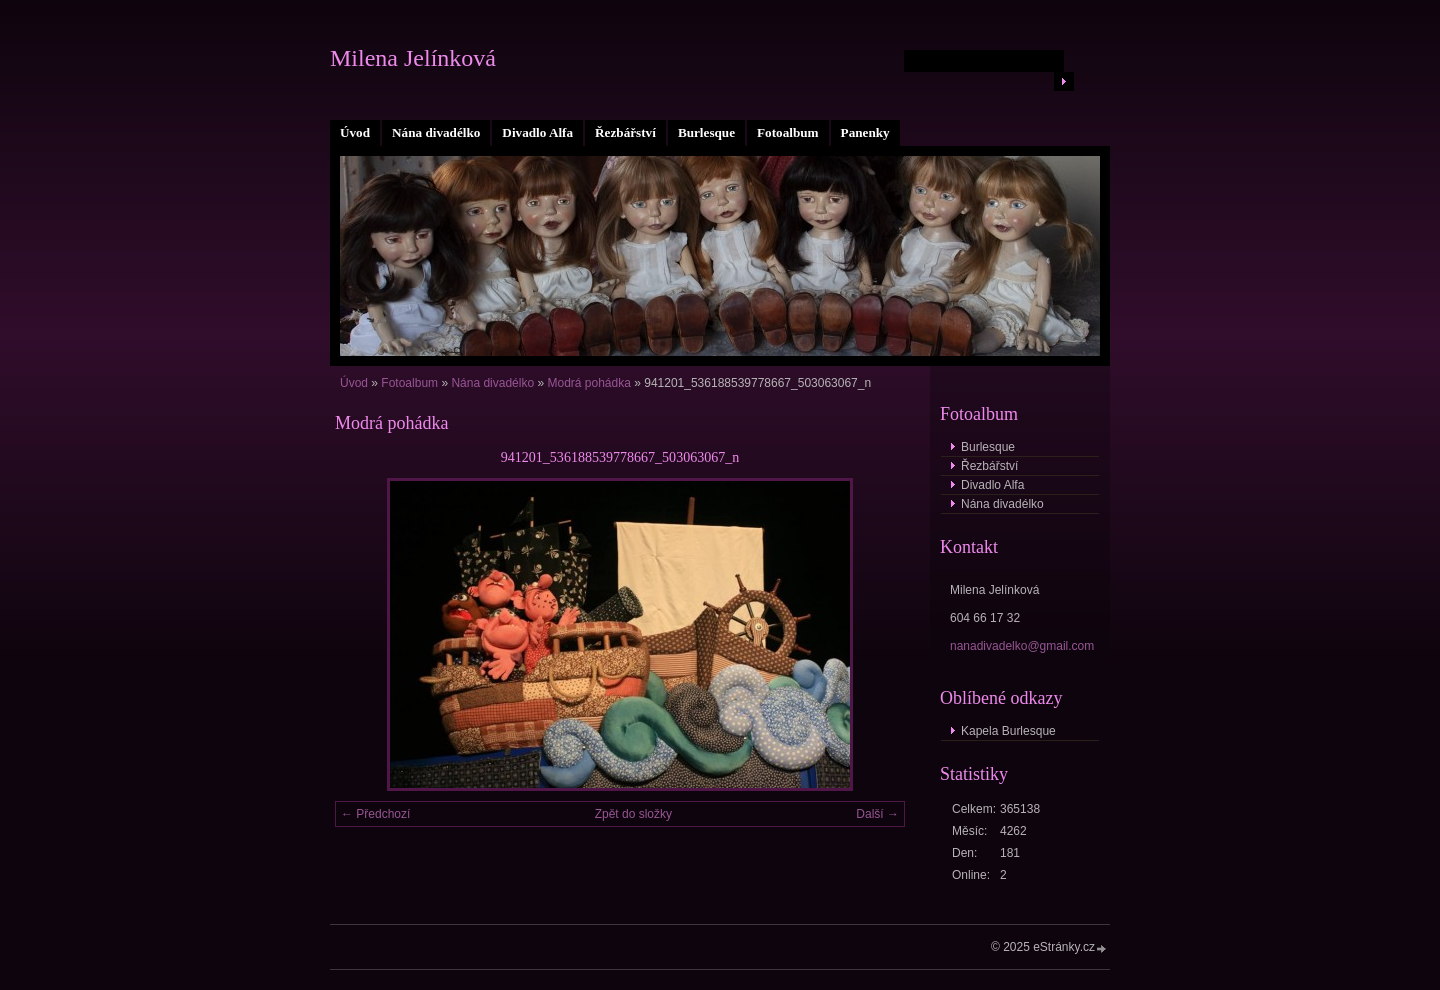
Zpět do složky (633, 814)
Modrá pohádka (588, 383)
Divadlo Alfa (537, 132)
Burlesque (706, 132)
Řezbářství (625, 132)
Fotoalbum (788, 132)
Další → (877, 814)
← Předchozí (375, 814)
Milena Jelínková (413, 58)
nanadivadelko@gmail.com (1022, 646)
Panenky (865, 132)
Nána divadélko (436, 132)
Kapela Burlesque (1008, 731)
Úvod (355, 132)
